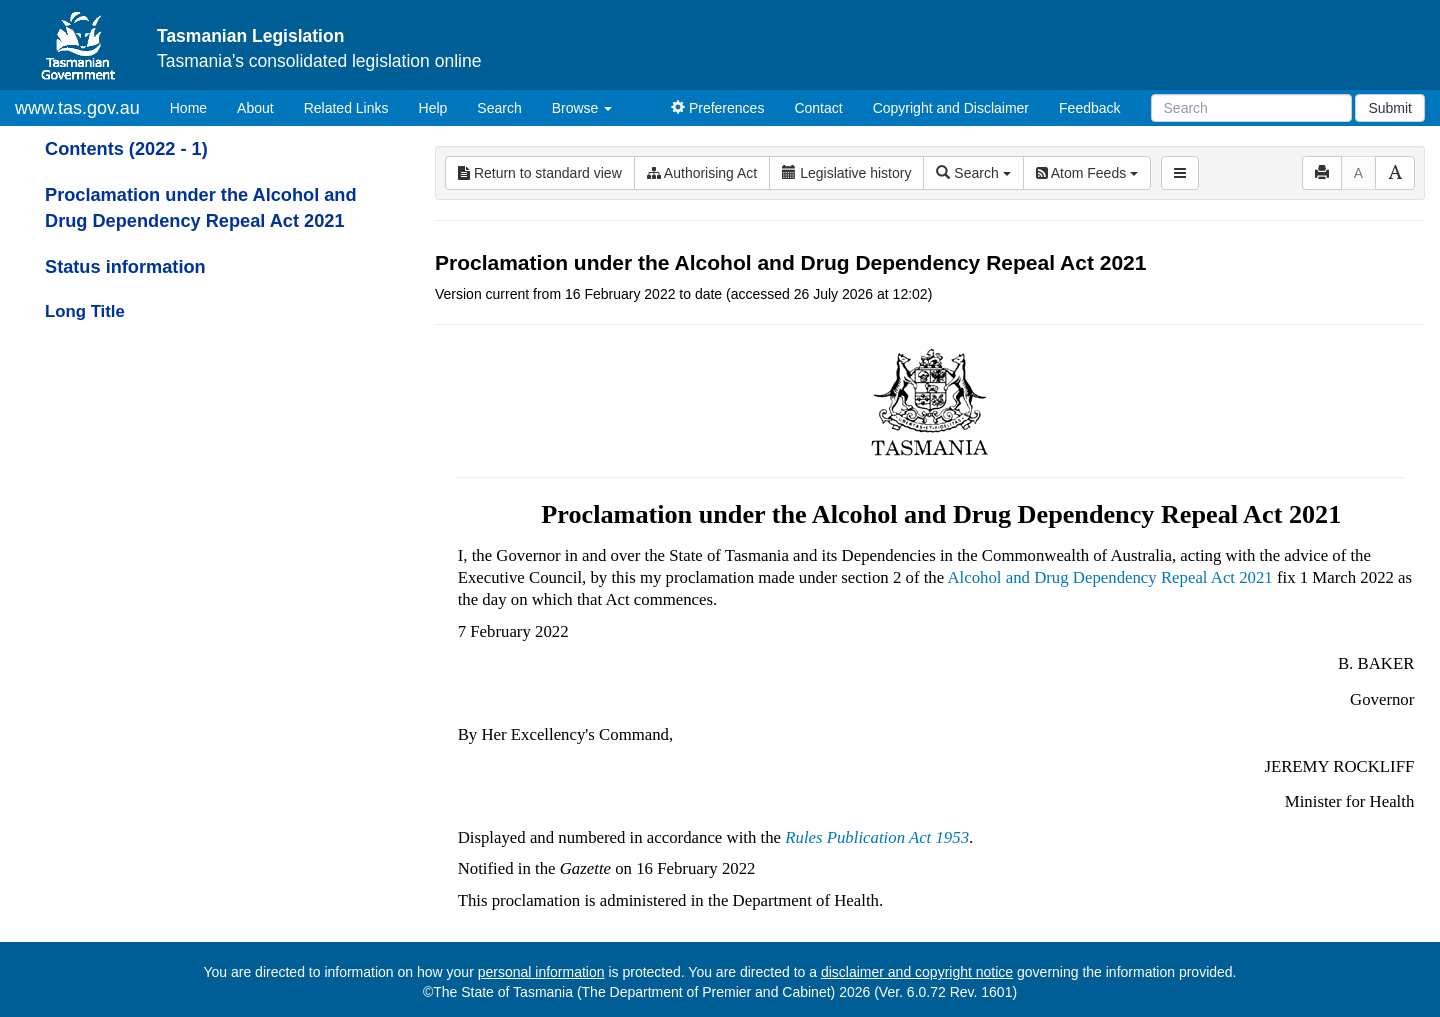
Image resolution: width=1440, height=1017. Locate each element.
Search (499, 108)
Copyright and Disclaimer (951, 108)
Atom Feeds (1087, 173)
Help (433, 108)
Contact (818, 108)
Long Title (85, 311)
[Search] (1251, 108)
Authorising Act (702, 173)
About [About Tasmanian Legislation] (255, 108)
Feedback (1089, 108)
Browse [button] (582, 108)
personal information (541, 972)
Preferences (717, 108)
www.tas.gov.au (77, 108)
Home (196, 106)
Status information (125, 267)
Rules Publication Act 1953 (877, 837)
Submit (1390, 108)
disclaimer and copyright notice (917, 972)
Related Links (346, 108)
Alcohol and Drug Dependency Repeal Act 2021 (1109, 577)
